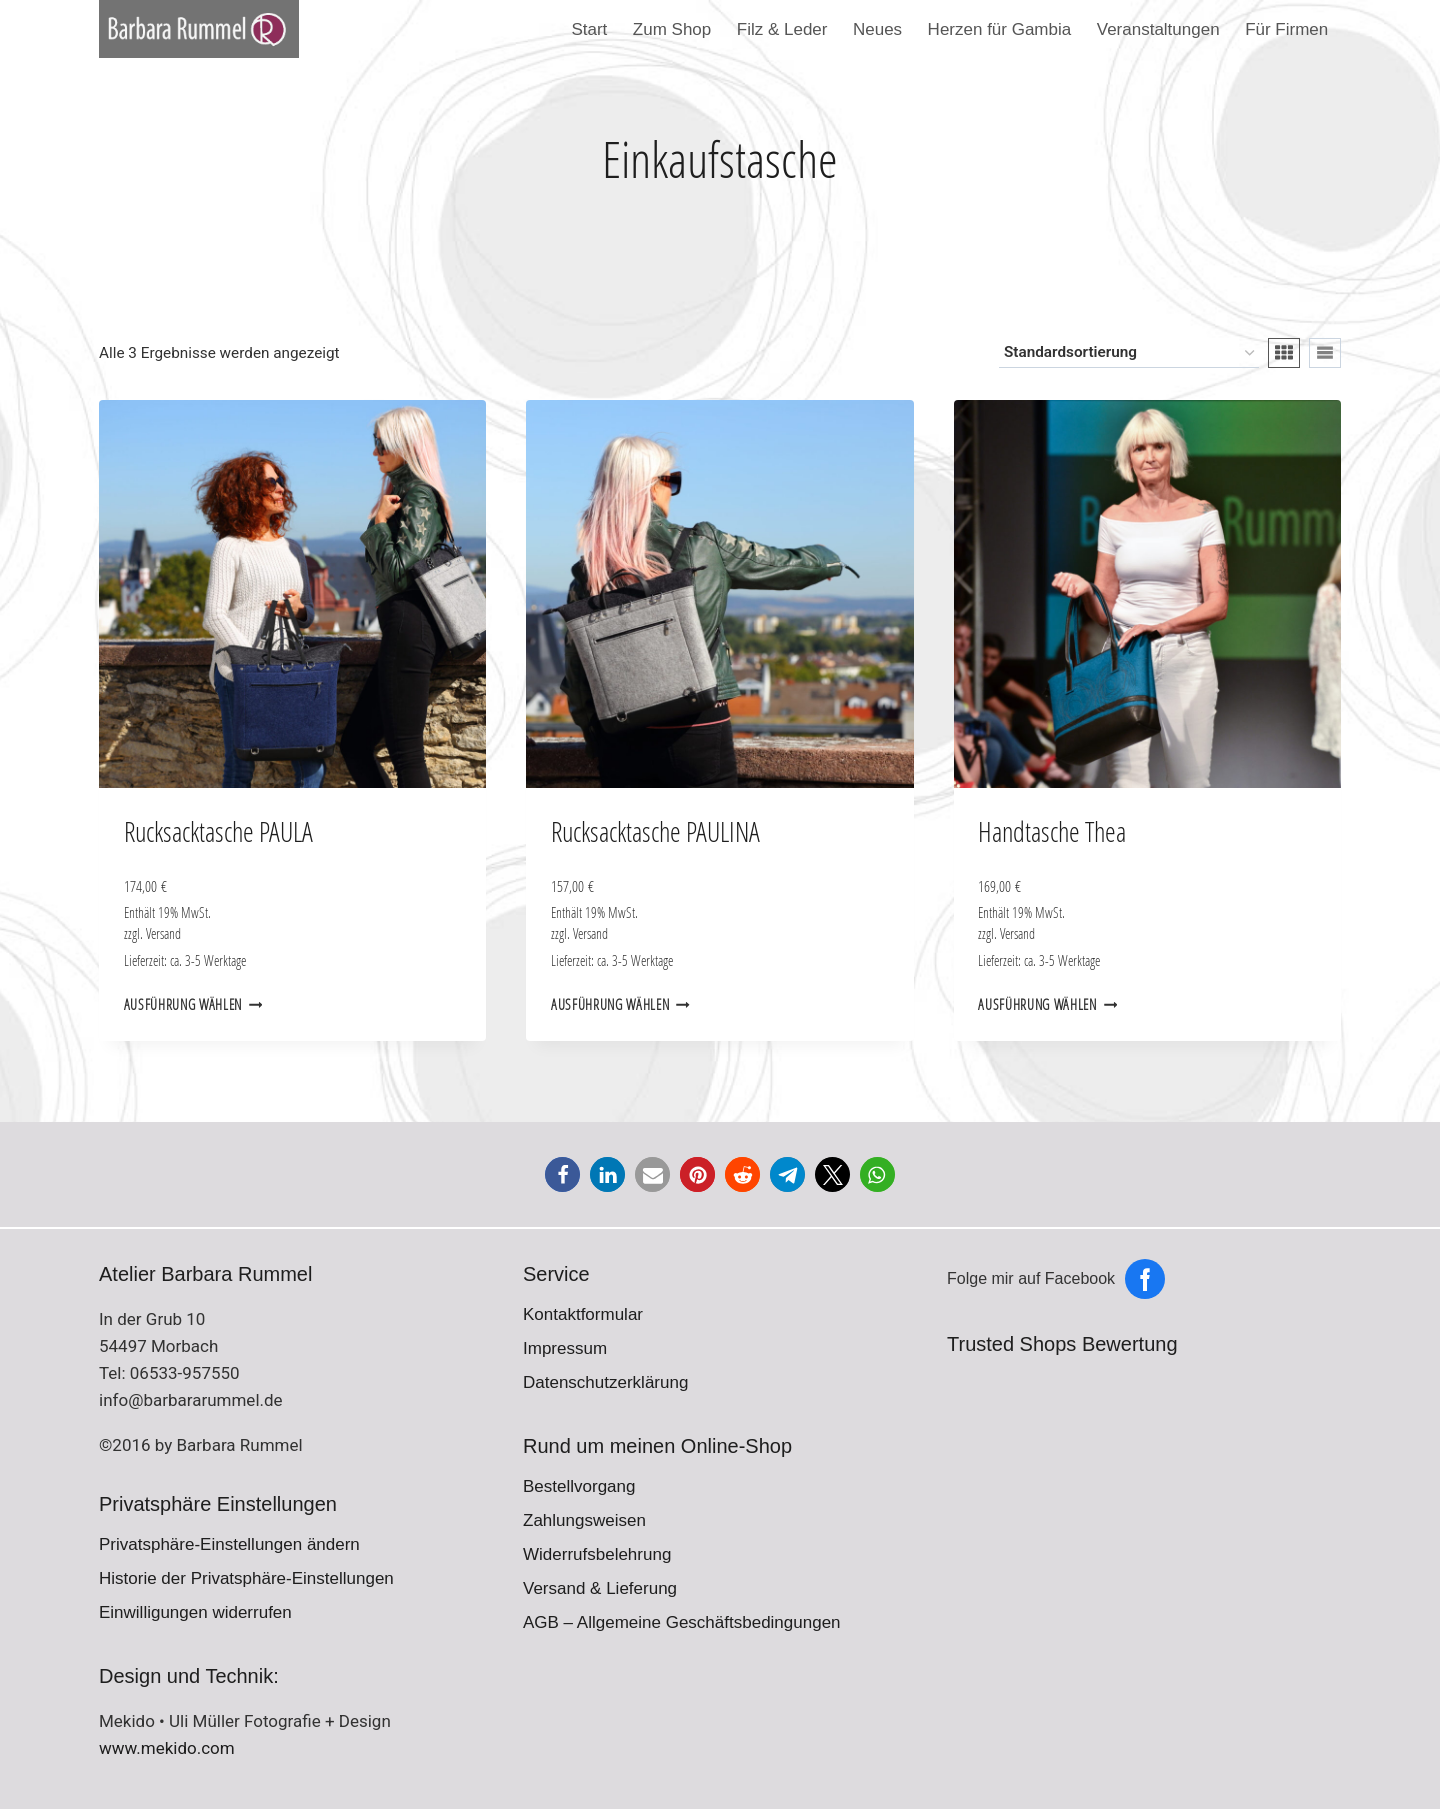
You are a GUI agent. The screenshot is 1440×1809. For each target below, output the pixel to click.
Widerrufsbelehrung (597, 1554)
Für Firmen (1286, 29)
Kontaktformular (583, 1314)
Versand (163, 934)
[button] (562, 1174)
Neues (877, 29)
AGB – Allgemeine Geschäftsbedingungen (682, 1622)
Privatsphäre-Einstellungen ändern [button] (229, 1544)
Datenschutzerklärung (605, 1382)
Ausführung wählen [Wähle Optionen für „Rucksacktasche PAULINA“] (620, 1005)
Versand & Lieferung (600, 1588)
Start (589, 29)
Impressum (565, 1348)
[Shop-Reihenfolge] (1129, 353)
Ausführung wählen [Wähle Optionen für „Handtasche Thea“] (1047, 1005)
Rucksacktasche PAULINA (655, 831)
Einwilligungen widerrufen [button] (195, 1612)
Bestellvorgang (579, 1486)
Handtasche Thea (1052, 831)
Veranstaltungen (1158, 29)
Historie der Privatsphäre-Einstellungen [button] (246, 1578)
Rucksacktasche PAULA (218, 831)
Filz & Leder (782, 29)
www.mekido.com (167, 1748)
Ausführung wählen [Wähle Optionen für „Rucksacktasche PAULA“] (193, 1005)
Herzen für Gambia (1000, 29)
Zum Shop (672, 29)
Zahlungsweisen (584, 1520)
